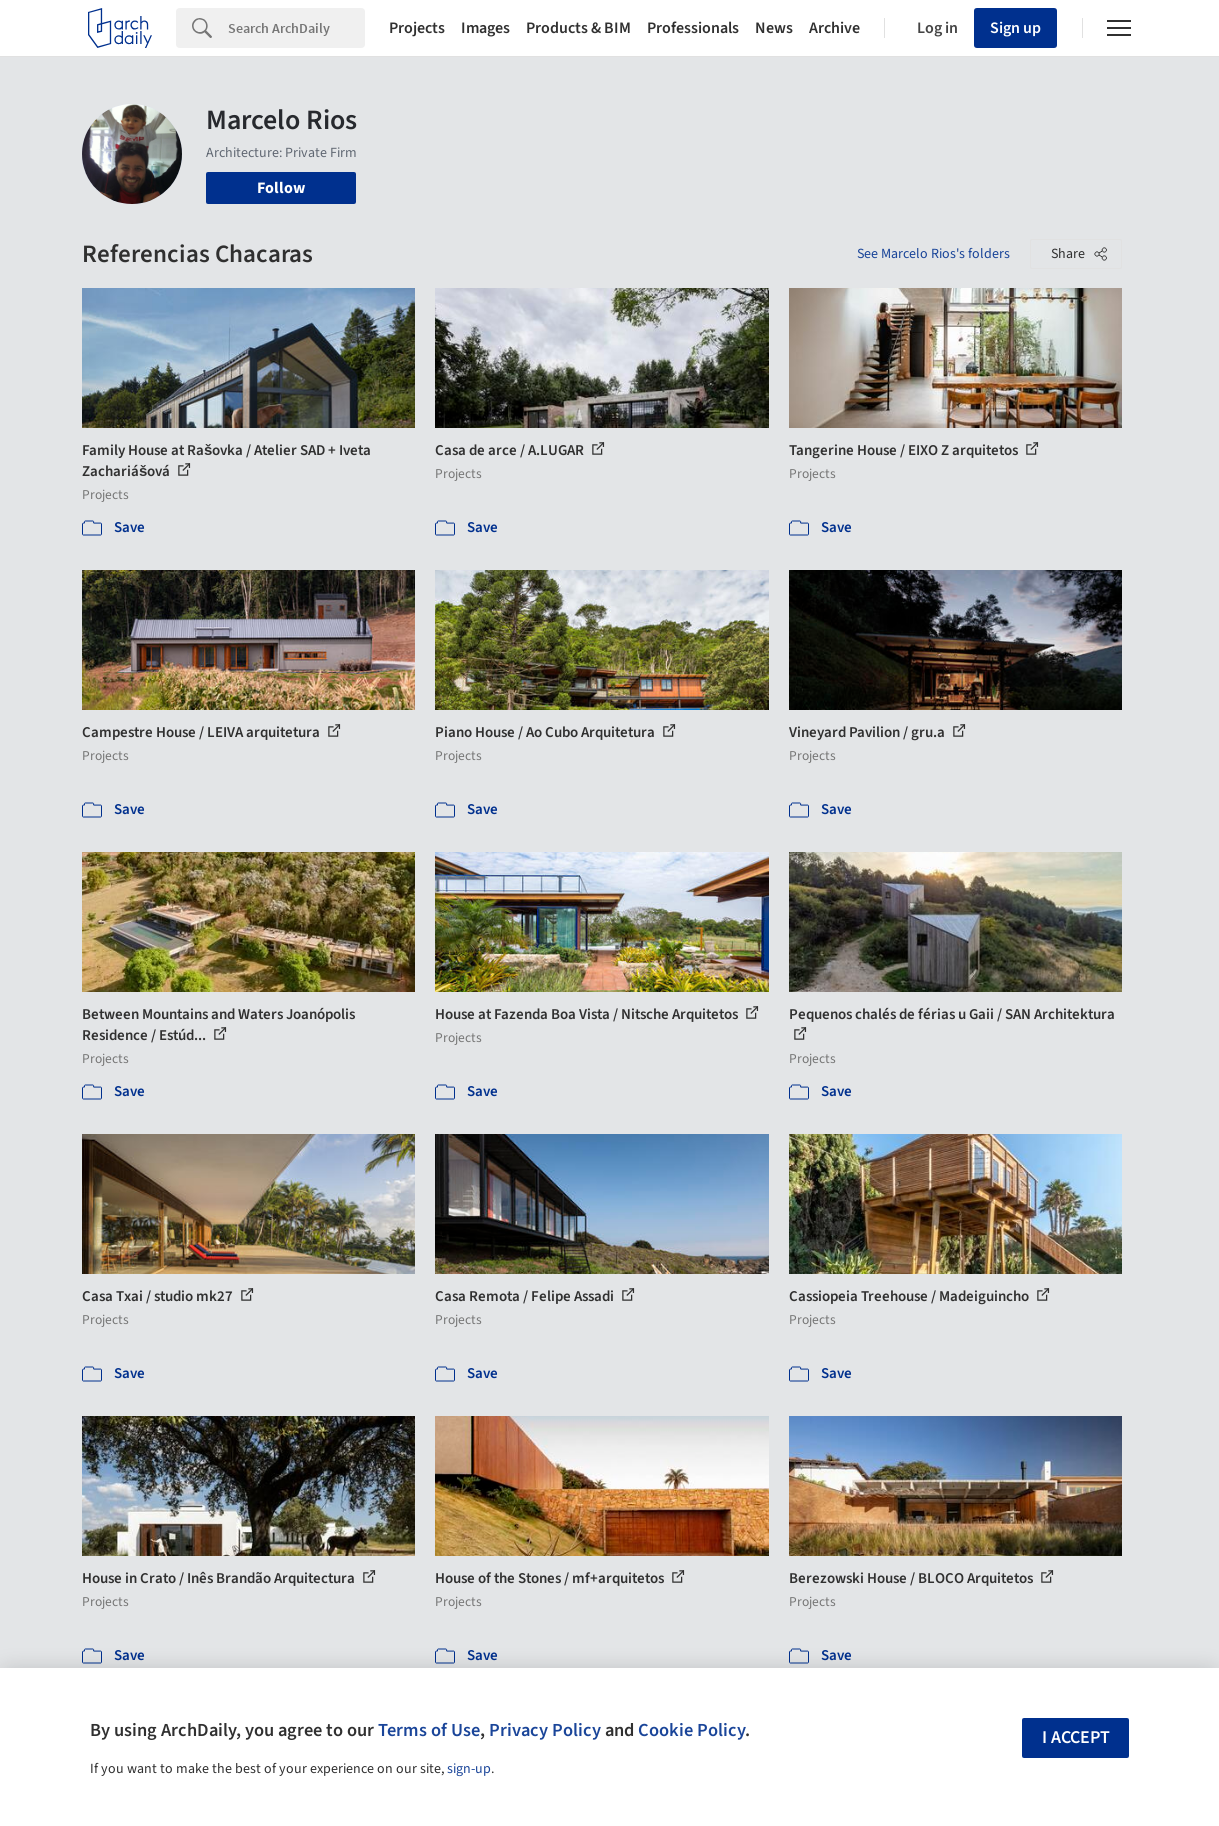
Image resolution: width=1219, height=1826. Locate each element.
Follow (281, 188)
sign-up (469, 1769)
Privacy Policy (545, 1730)
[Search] (296, 28)
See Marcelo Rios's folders (933, 254)
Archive (834, 28)
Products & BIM (578, 28)
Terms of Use (429, 1730)
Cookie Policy (691, 1730)
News (774, 28)
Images (485, 28)
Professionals (693, 28)
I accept (1076, 1737)
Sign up (1015, 28)
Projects (417, 28)
